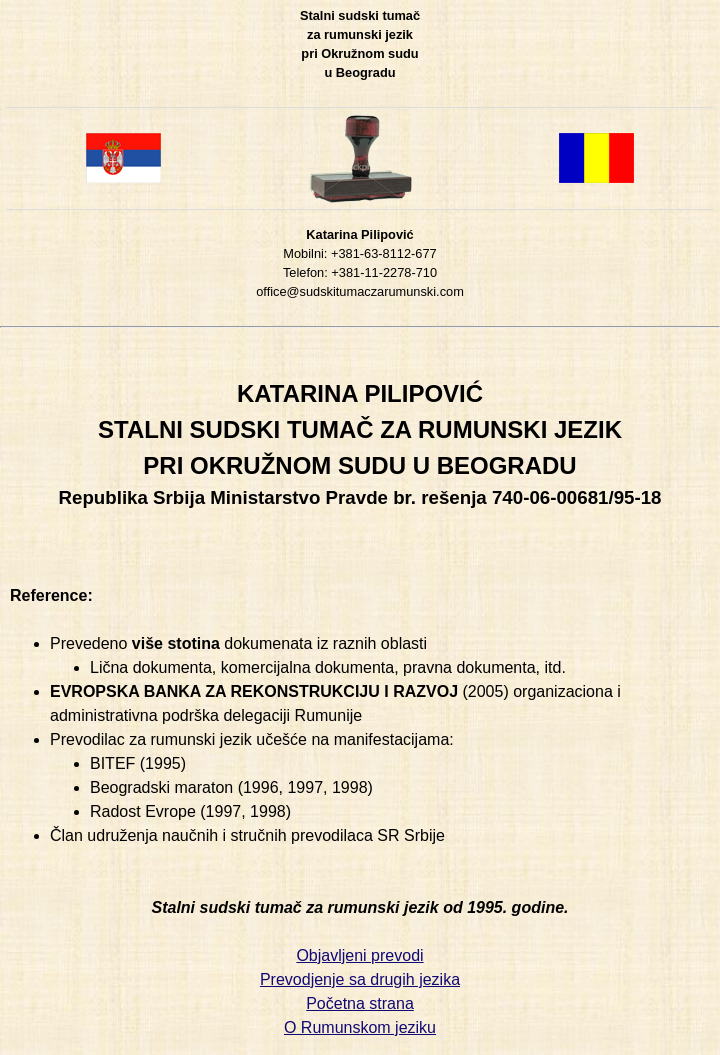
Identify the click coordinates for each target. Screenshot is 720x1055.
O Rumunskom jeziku (360, 1027)
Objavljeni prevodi (359, 955)
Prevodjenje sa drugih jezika (360, 979)
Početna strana (360, 1003)
